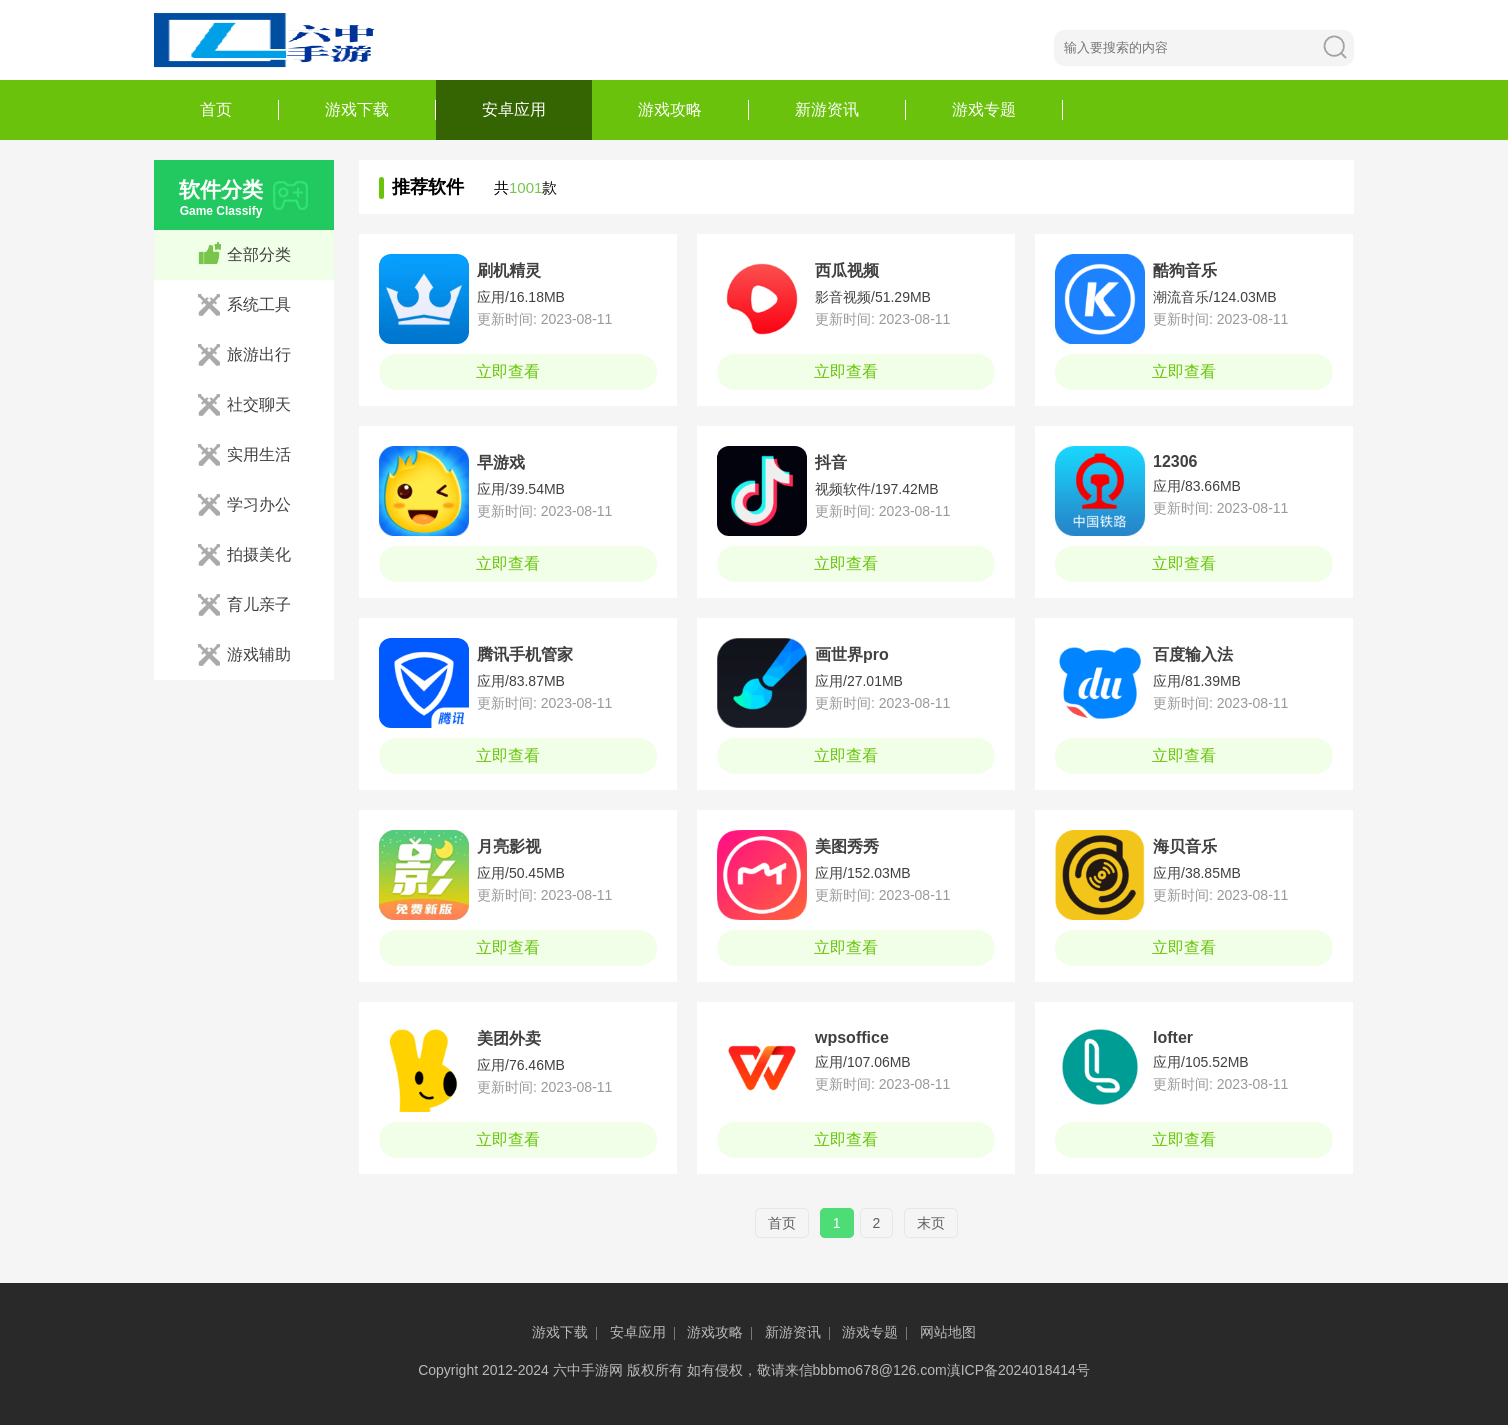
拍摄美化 (259, 554)
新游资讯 (827, 109)
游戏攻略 (670, 109)
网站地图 (948, 1332)
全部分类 (259, 254)
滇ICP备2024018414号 (1018, 1370)
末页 (931, 1223)
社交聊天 (259, 404)
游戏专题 (984, 109)
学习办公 (259, 504)
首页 (216, 109)
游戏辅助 (259, 654)
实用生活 (259, 454)
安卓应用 (514, 109)
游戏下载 (357, 109)
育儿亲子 (259, 604)
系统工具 (259, 304)
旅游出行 (259, 354)
